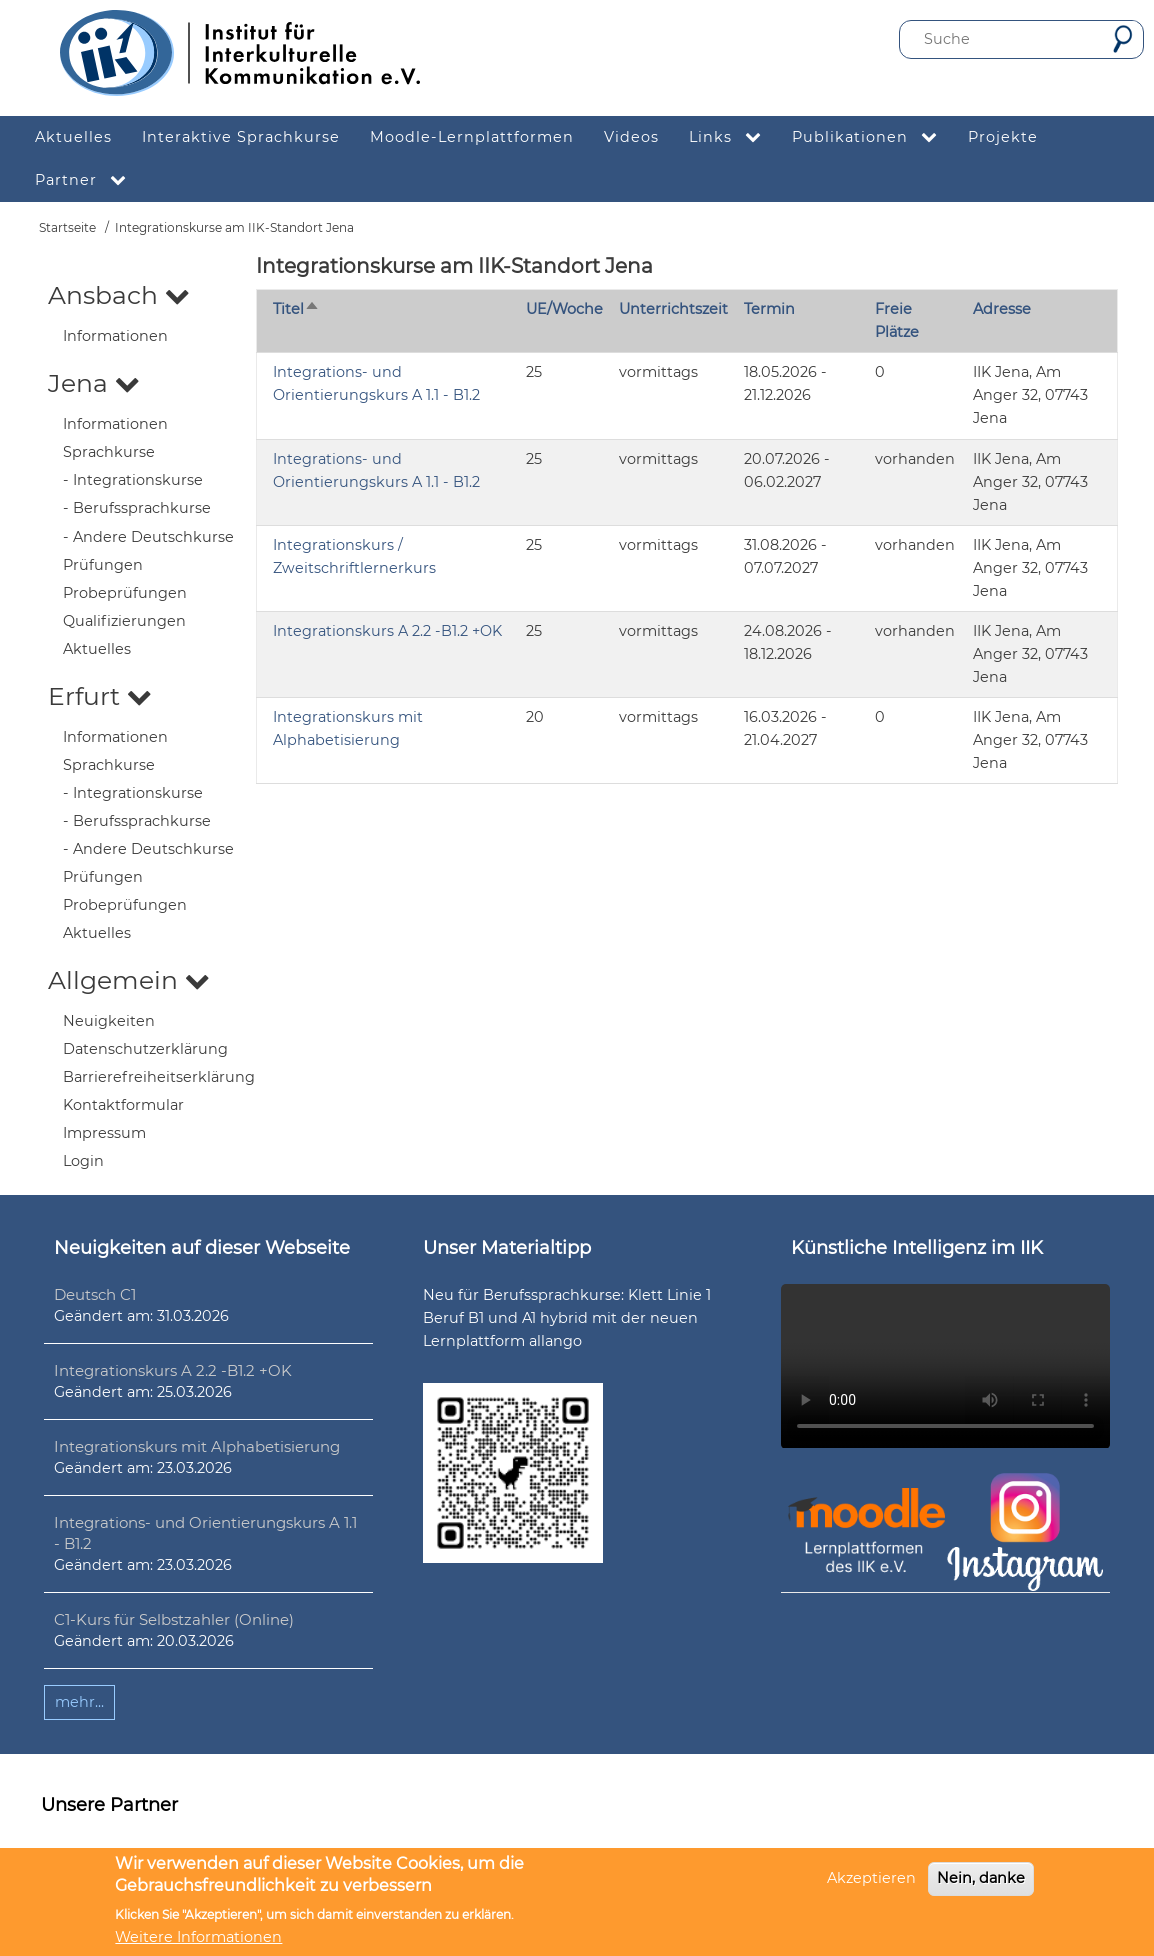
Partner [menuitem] (88, 180)
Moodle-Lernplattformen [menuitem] (472, 137)
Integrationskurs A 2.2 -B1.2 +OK (387, 631)
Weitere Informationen (198, 1937)
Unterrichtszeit (673, 309)
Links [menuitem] (733, 137)
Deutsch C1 (95, 1294)
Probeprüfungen (125, 593)
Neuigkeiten (109, 1021)
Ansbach (119, 295)
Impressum (104, 1133)
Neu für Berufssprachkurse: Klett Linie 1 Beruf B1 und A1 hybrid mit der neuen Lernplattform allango (567, 1318)
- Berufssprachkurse (137, 508)
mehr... (79, 1702)
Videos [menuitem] (631, 137)
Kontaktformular (123, 1105)
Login (83, 1161)
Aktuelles (97, 649)
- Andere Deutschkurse (148, 537)
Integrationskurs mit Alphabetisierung (197, 1446)
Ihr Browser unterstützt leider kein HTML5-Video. (945, 1366)
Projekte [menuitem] (1003, 137)
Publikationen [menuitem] (872, 137)
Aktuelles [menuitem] (73, 137)
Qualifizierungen (124, 621)
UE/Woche (564, 309)
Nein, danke (981, 1878)
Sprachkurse (109, 452)
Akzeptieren (871, 1878)
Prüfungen (103, 565)
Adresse (1002, 309)
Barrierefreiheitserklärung (159, 1077)
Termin (769, 309)
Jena (94, 383)
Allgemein (129, 980)
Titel (296, 309)
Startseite (67, 227)
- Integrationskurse (133, 480)
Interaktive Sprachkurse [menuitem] (241, 137)
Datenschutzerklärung (145, 1049)
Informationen (115, 336)
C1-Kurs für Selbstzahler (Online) (174, 1619)
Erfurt (100, 696)
